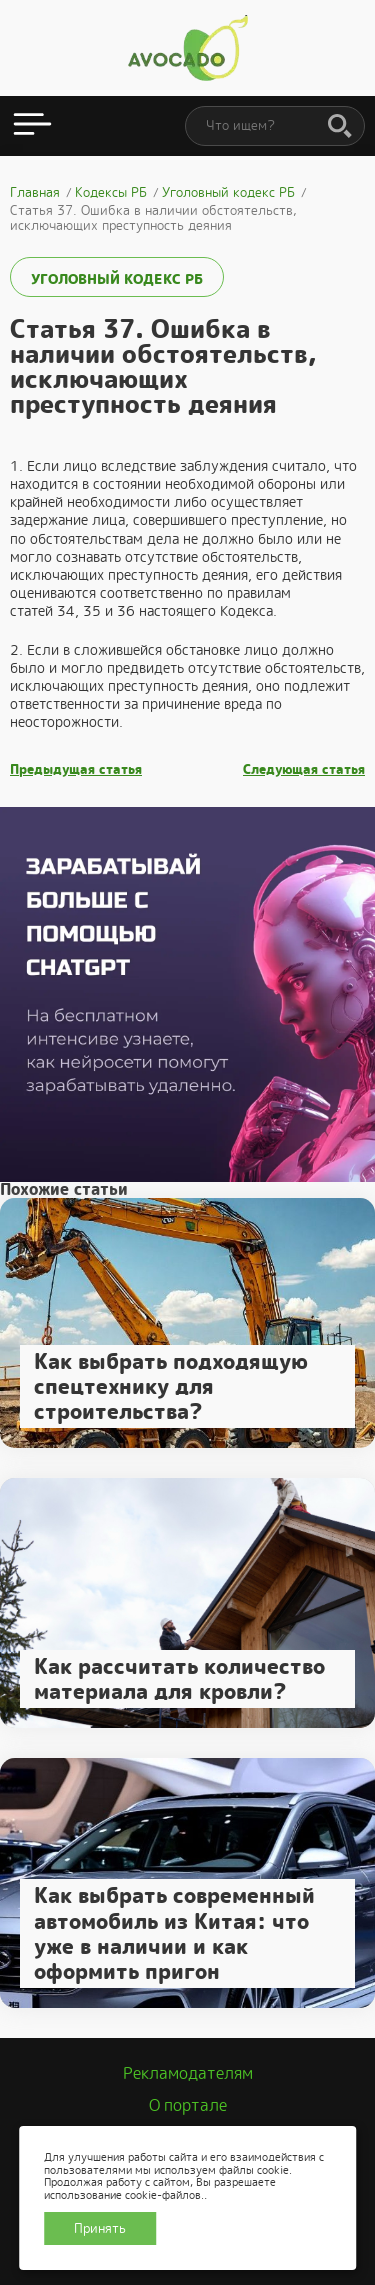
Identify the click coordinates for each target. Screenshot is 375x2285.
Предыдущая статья (76, 770)
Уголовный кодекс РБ (117, 279)
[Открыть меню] (32, 126)
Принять (100, 2228)
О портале (188, 2105)
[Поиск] (340, 127)
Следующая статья (304, 770)
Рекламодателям (188, 2073)
